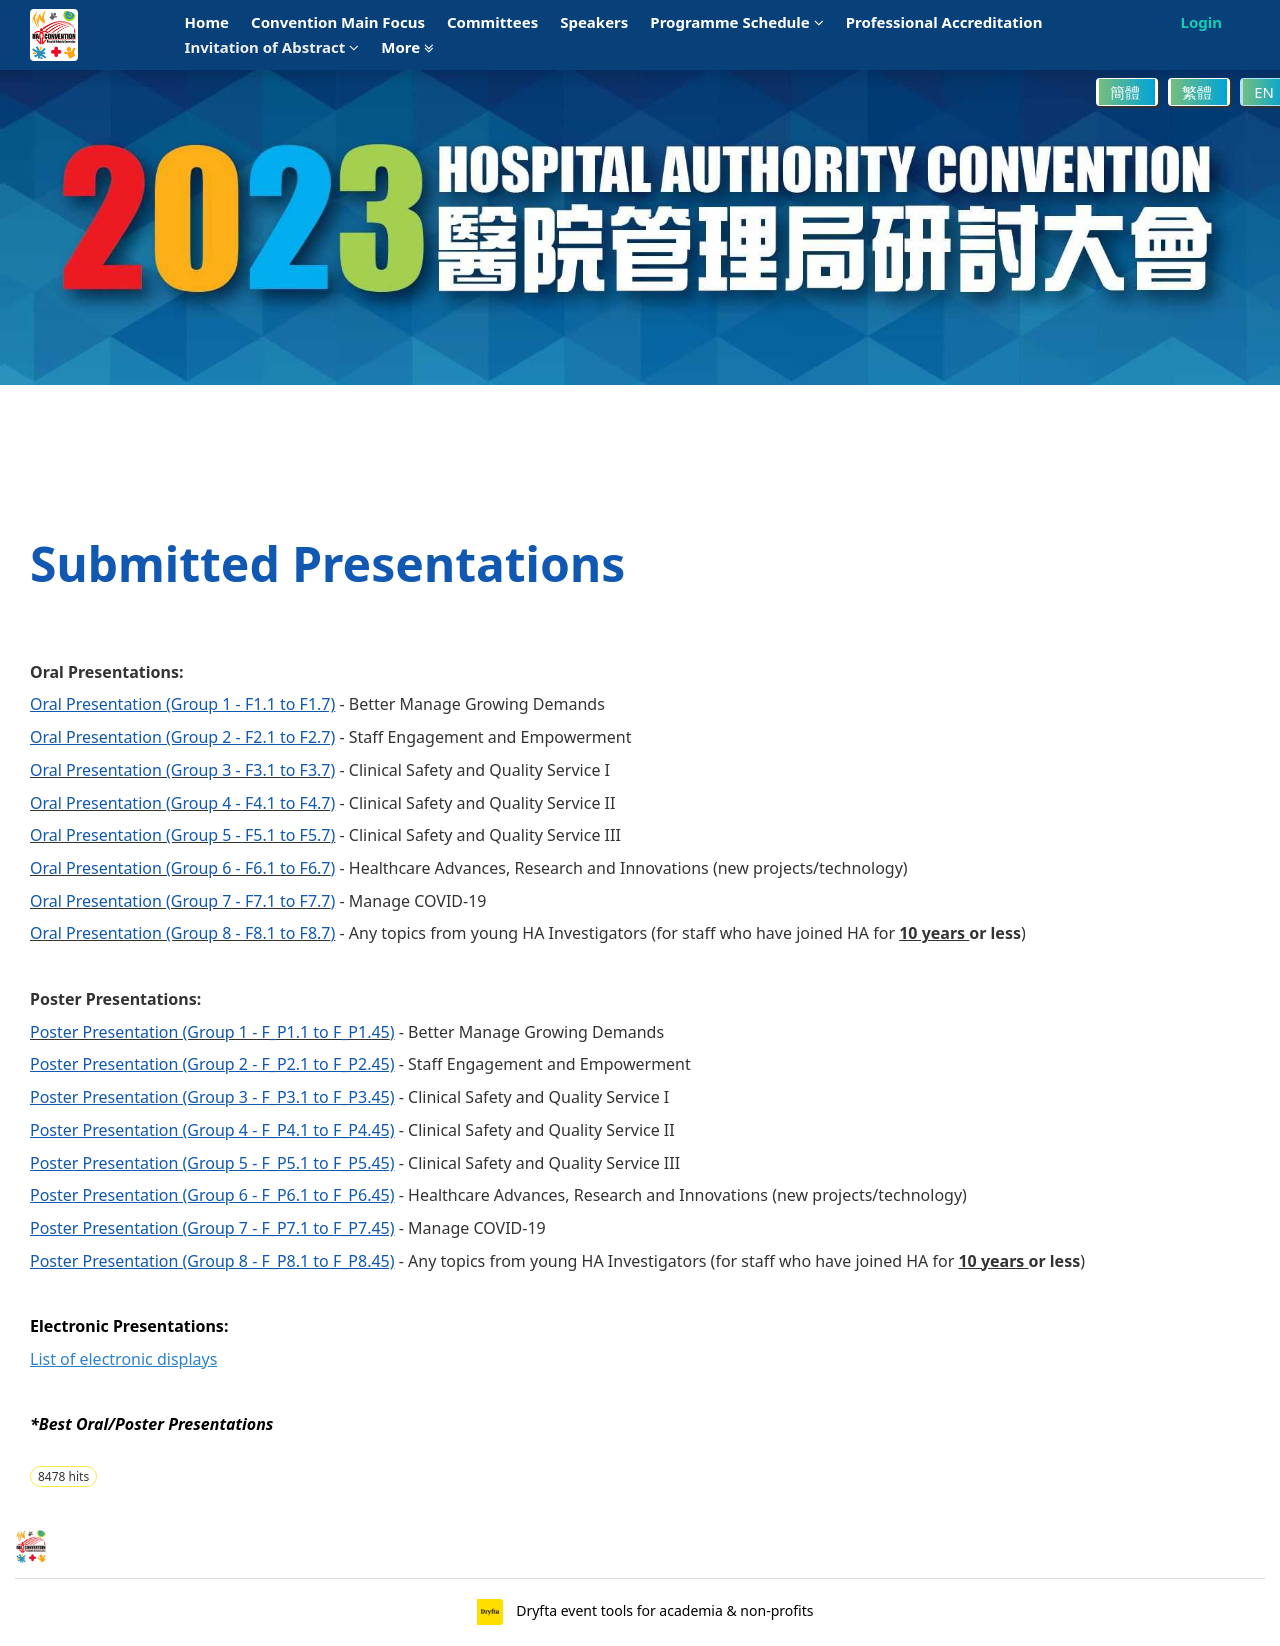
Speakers (594, 22)
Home (207, 22)
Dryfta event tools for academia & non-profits (663, 1610)
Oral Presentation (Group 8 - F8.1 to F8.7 (180, 933)
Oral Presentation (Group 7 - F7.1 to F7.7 (180, 901)
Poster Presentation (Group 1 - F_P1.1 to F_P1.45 (210, 1032)
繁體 (1199, 92)
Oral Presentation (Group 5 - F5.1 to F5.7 (180, 835)
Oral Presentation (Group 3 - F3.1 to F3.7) (182, 770)
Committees (492, 22)
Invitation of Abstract (272, 47)
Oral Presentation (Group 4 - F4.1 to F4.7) (182, 803)
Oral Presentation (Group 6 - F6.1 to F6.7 (180, 868)
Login (1201, 22)
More (407, 47)
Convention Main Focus (338, 22)
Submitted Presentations (327, 563)
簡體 (1127, 92)
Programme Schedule (736, 22)
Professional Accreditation (944, 22)
